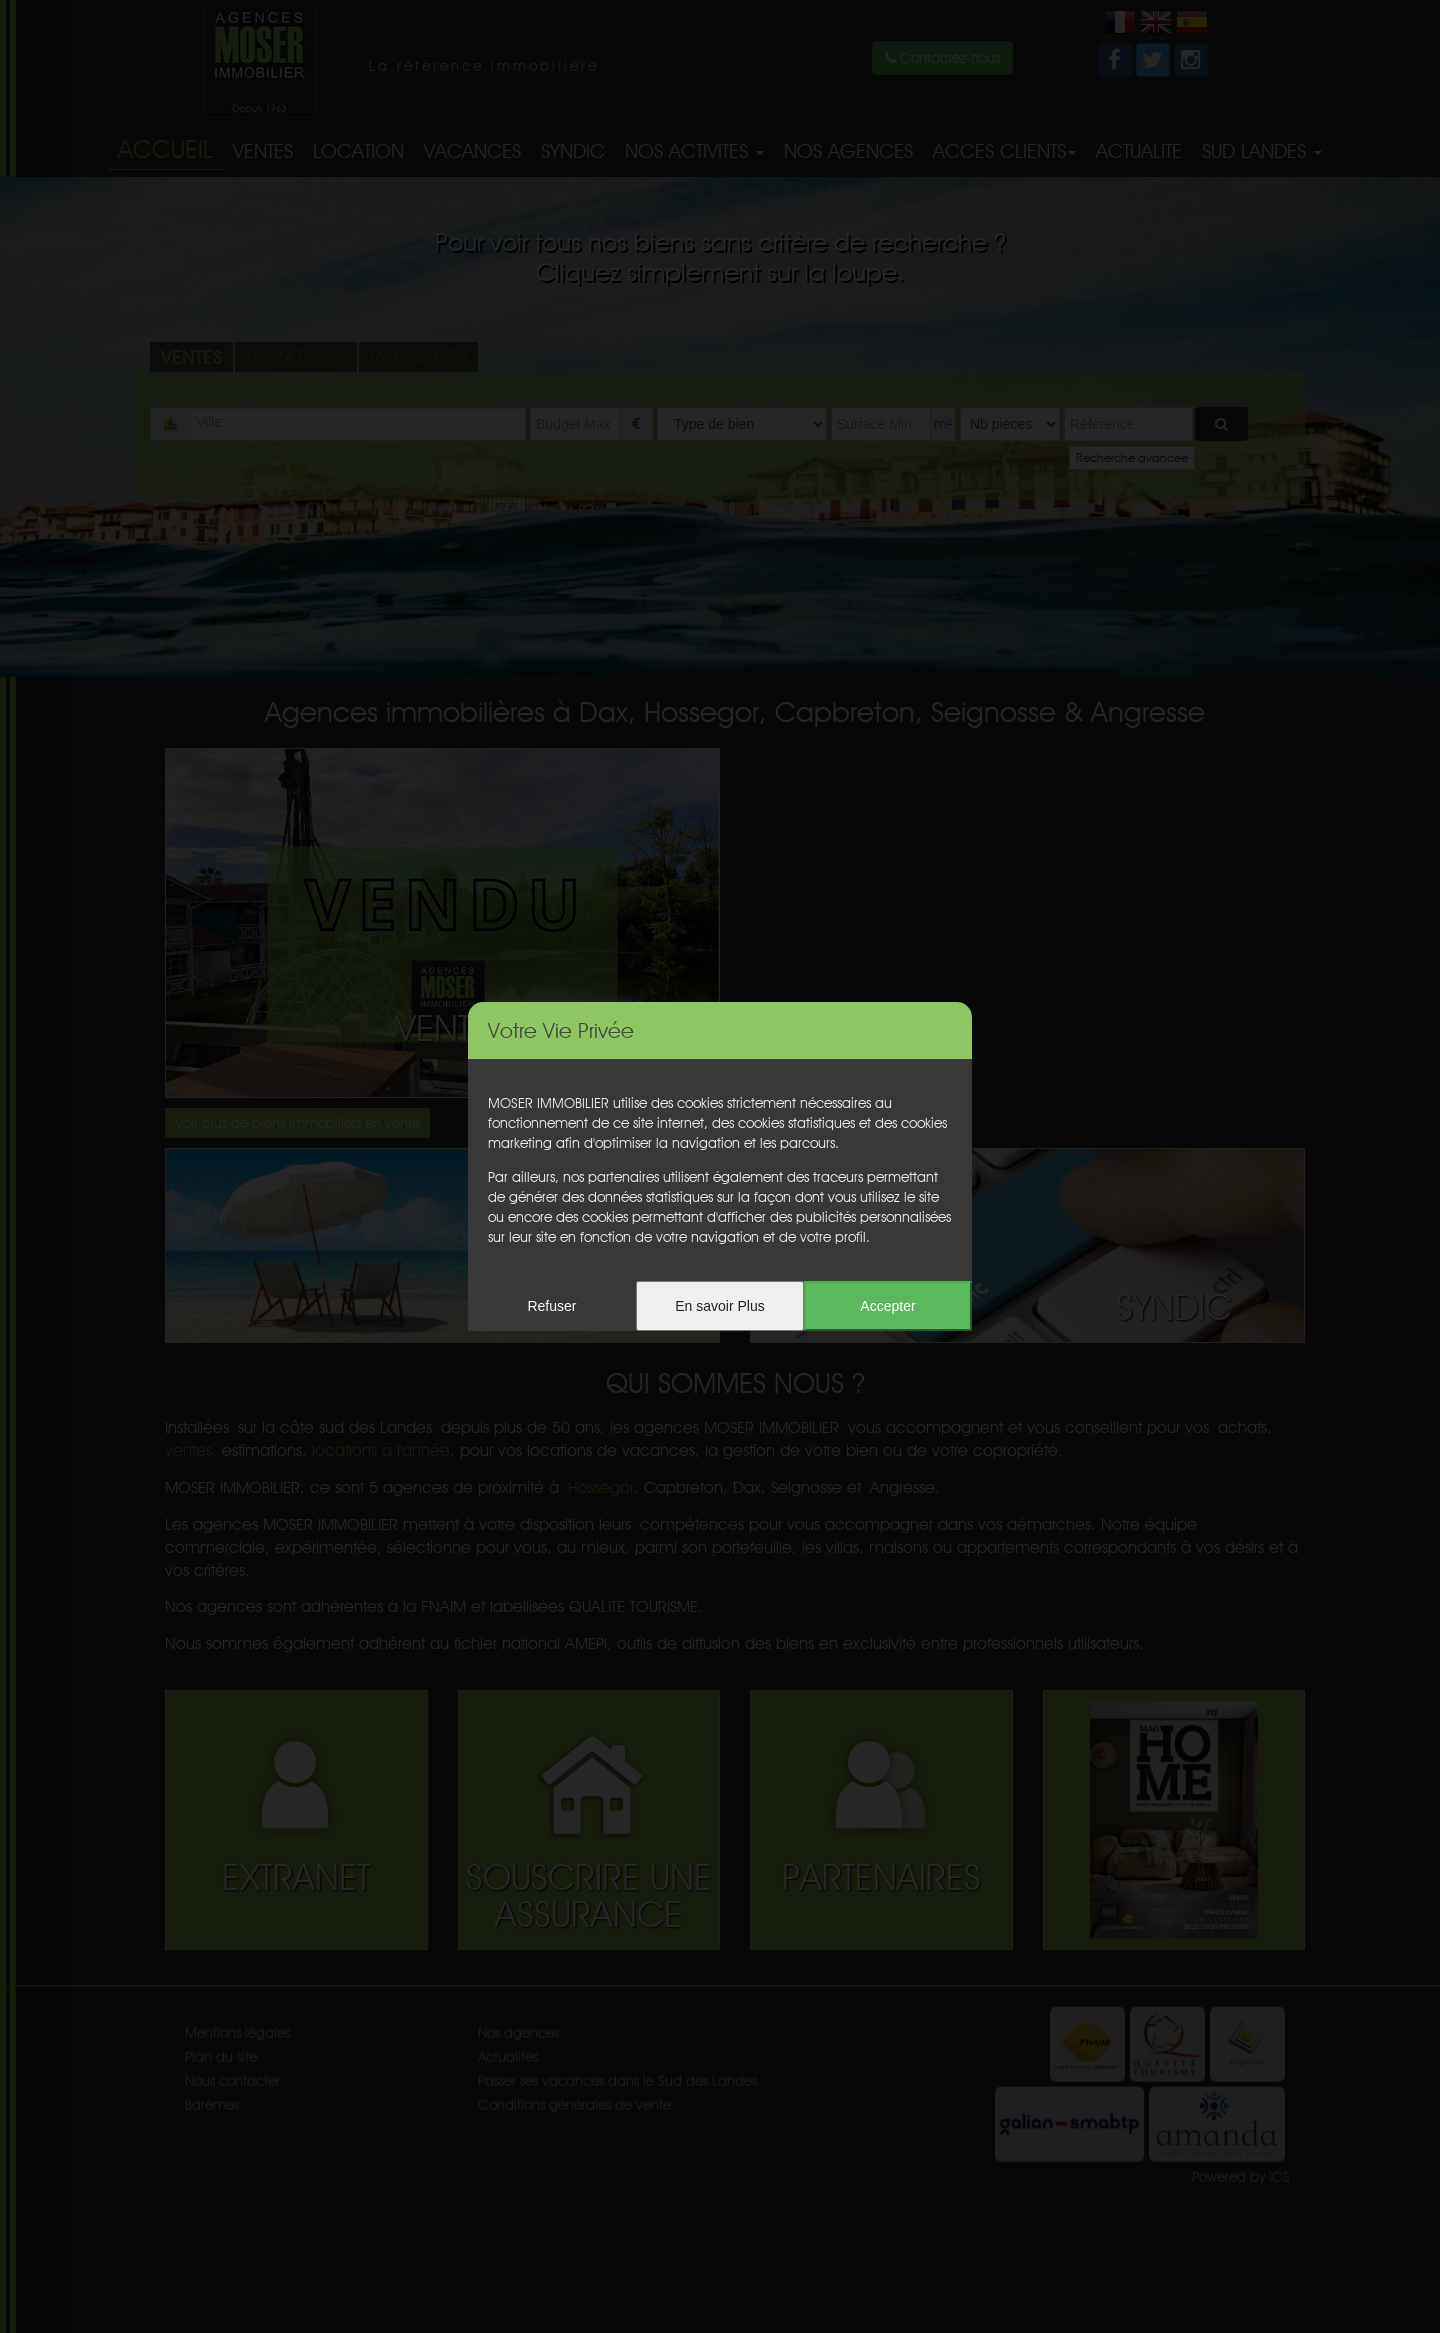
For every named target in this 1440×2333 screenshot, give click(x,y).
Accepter (887, 1306)
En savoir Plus (719, 1306)
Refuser (551, 1306)
